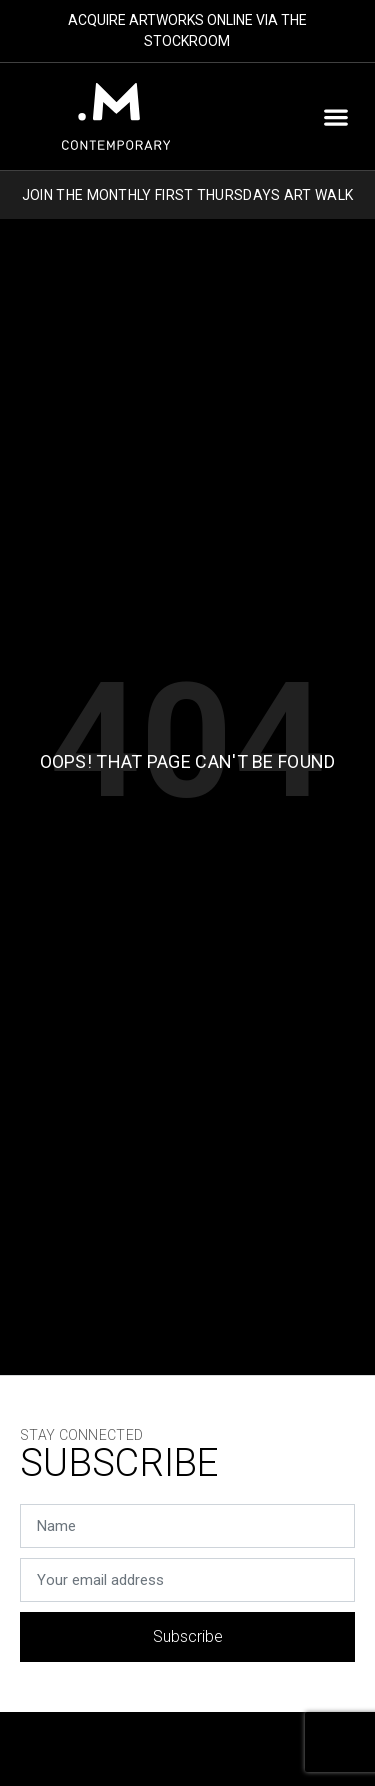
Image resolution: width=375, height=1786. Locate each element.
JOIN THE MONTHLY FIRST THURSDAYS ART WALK (187, 195)
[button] (335, 116)
